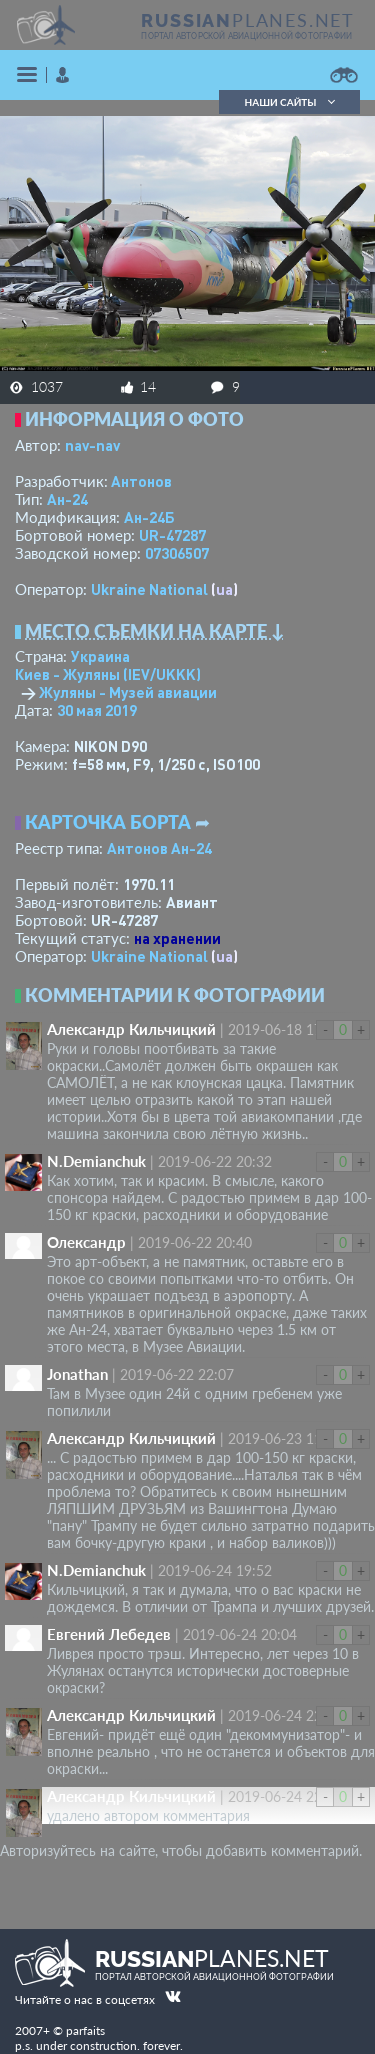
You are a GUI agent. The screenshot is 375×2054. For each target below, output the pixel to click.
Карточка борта (108, 822)
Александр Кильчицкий (131, 1029)
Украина (100, 656)
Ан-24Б (149, 517)
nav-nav (92, 445)
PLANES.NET (248, 20)
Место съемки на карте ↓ (155, 631)
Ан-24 (67, 499)
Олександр (86, 1242)
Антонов (141, 481)
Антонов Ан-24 (159, 848)
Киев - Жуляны (108, 674)
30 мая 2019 (97, 710)
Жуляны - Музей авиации (128, 692)
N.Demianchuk (96, 1161)
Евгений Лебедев (109, 1634)
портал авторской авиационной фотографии (246, 36)
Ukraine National (149, 589)
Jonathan (77, 1374)
